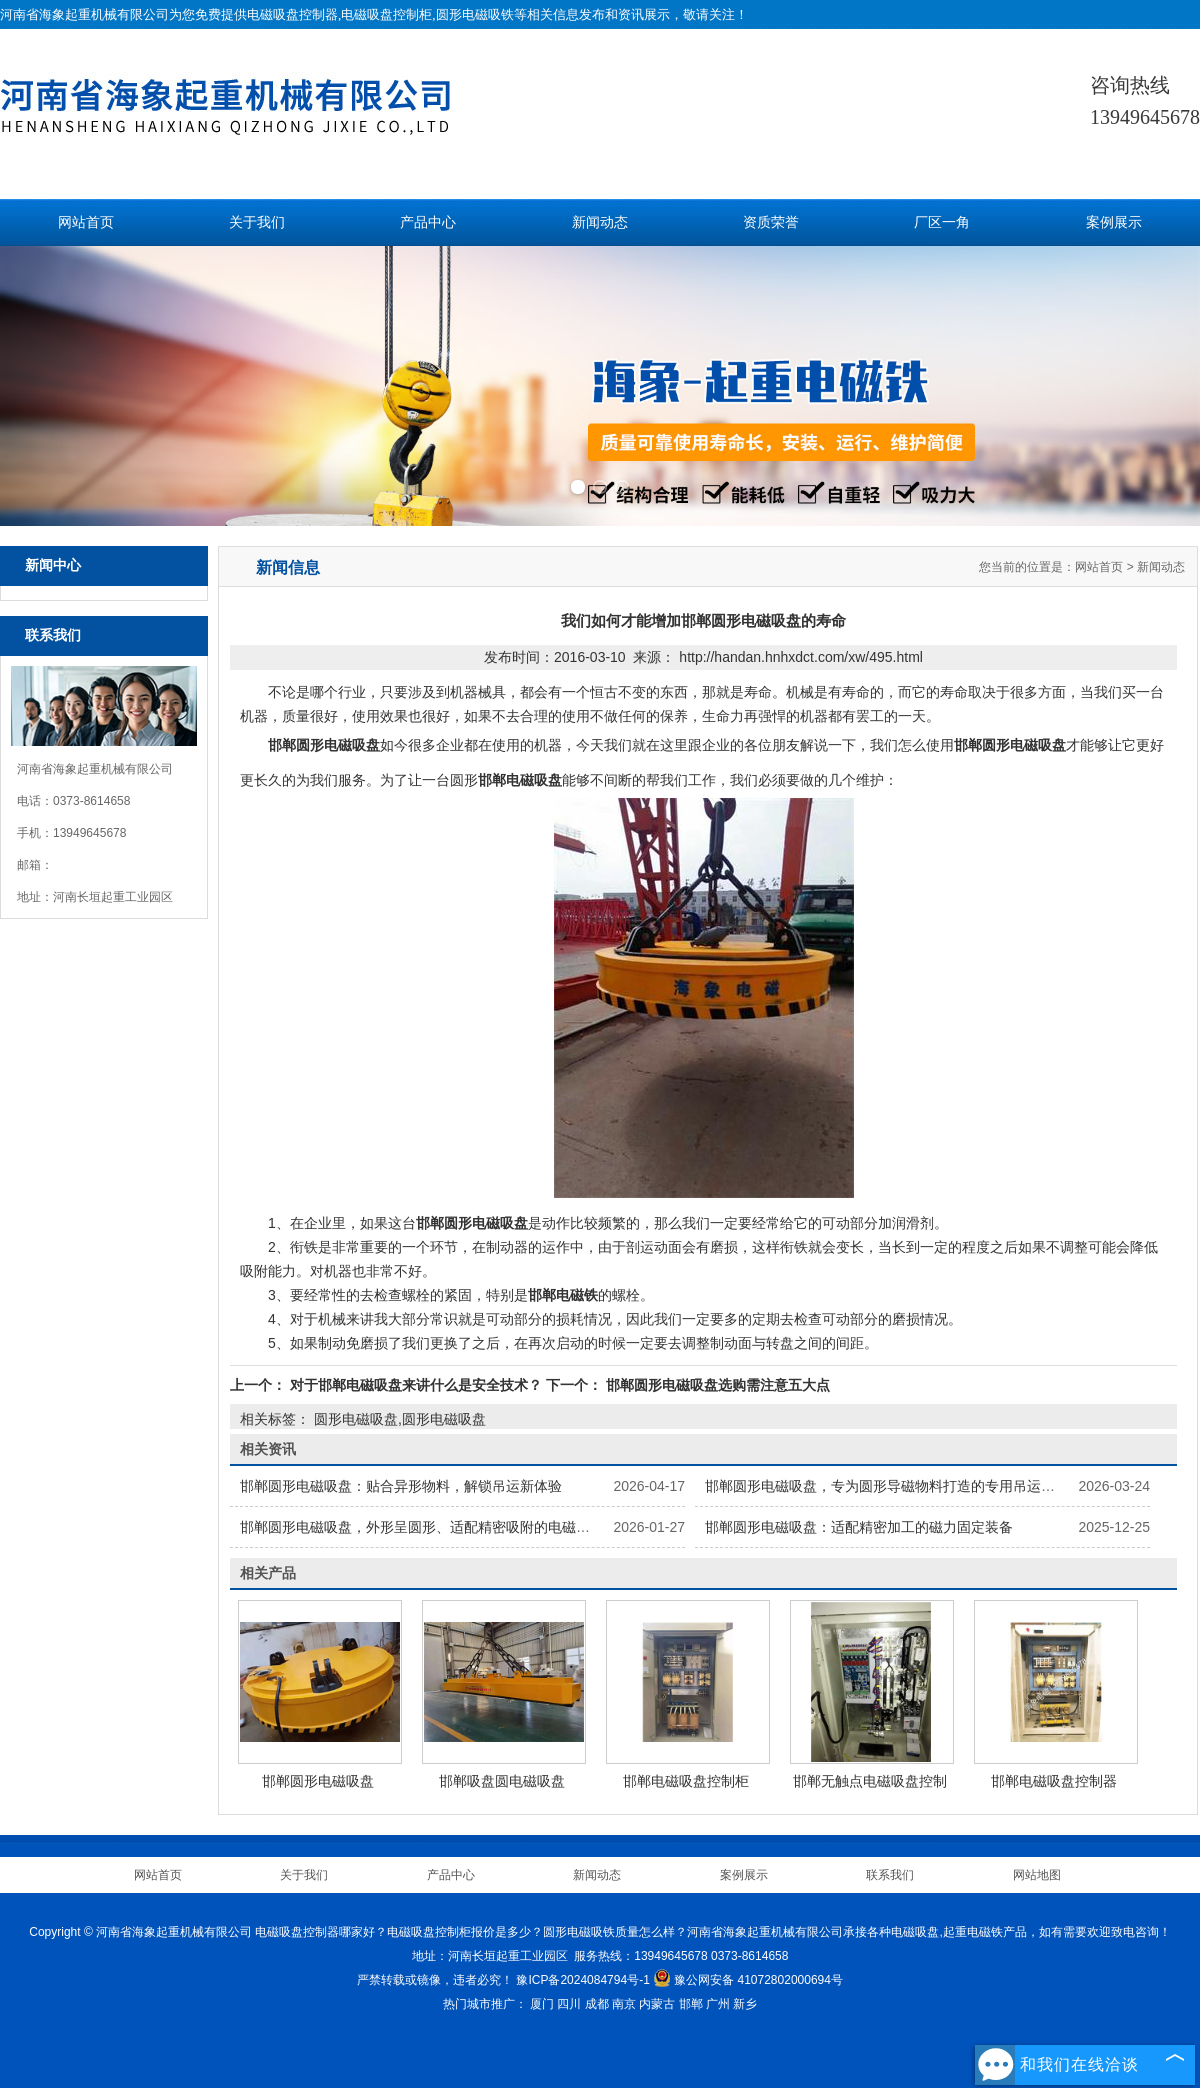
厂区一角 (942, 222)
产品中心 (428, 222)
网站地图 (1037, 1875)
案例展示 (1114, 222)
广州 (718, 2004)
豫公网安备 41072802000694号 (748, 1980)
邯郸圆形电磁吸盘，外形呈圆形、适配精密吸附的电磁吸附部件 (436, 1527)
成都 (597, 2004)
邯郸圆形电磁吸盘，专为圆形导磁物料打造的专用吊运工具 (887, 1486)
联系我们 (890, 1875)
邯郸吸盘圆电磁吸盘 (502, 1781)
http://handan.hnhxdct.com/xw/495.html (801, 657)
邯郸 (691, 2004)
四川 (569, 2004)
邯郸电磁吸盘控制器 (1054, 1781)
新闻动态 (600, 222)
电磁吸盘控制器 (292, 14)
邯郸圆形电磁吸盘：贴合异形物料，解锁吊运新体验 (401, 1486)
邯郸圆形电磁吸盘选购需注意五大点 (716, 1385)
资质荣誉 (771, 222)
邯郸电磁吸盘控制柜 (686, 1781)
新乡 (745, 2004)
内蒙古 (657, 2004)
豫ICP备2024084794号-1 (582, 1980)
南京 (624, 2004)
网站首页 (86, 222)
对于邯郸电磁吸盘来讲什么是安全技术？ (416, 1385)
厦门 (542, 2004)
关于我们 (257, 222)
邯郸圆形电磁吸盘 (318, 1781)
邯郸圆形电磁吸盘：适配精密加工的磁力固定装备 (859, 1527)
